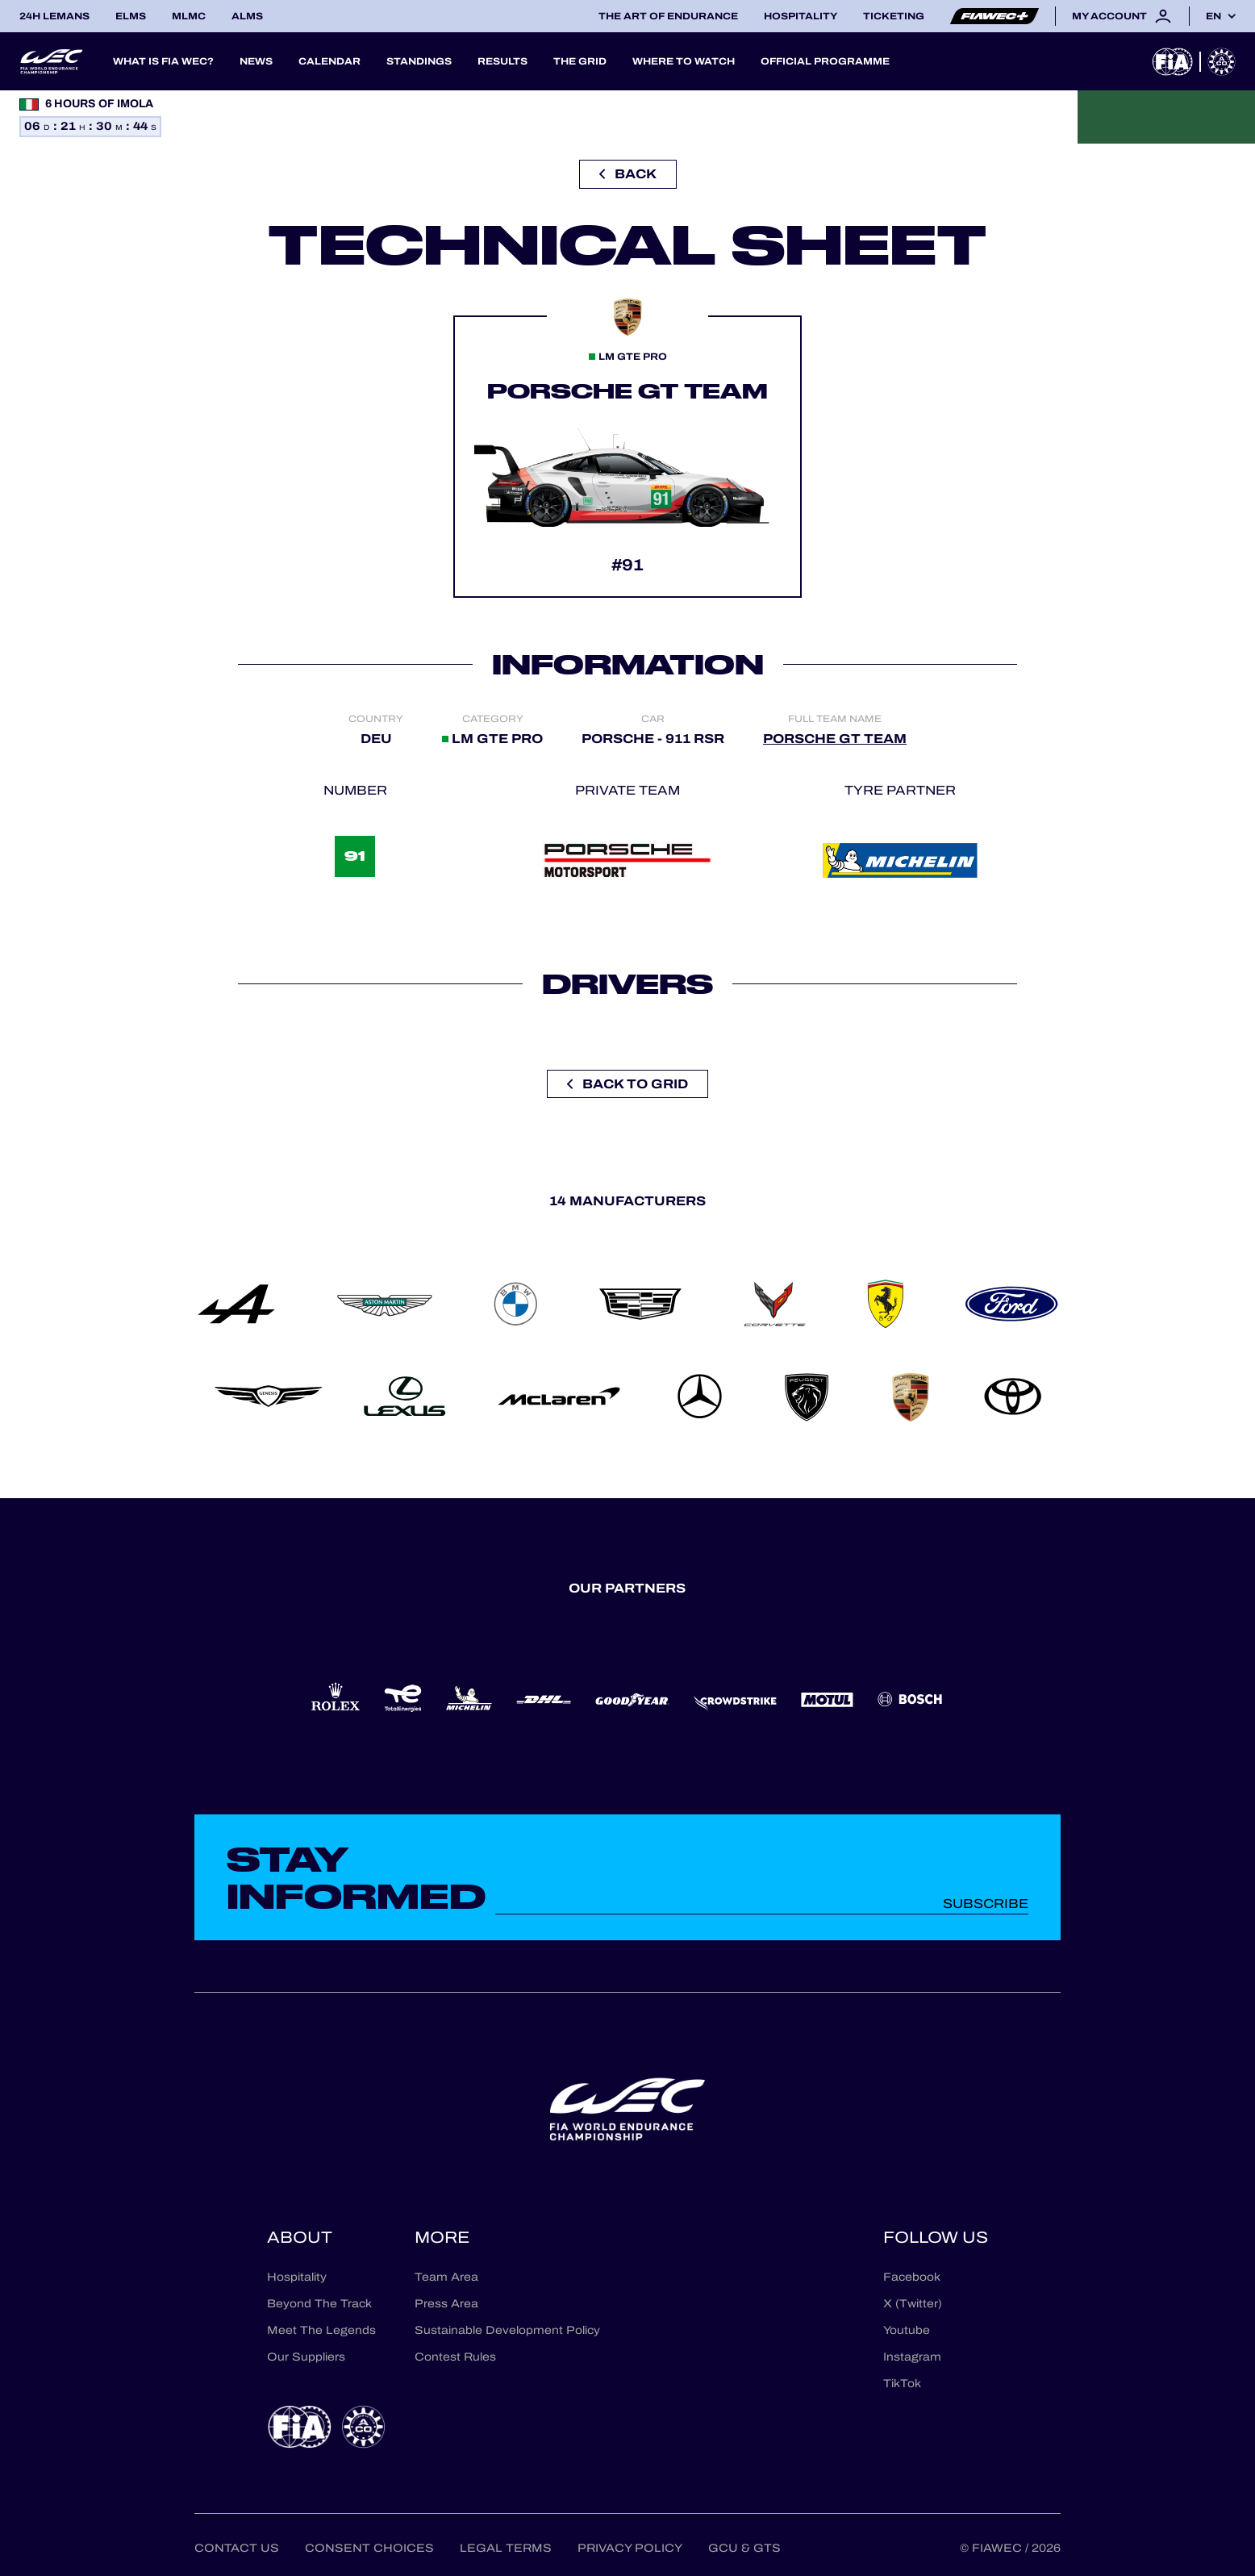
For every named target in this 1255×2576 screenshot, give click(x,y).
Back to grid (627, 1084)
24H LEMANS (54, 16)
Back (628, 174)
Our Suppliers (306, 2356)
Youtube (906, 2330)
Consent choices (369, 2548)
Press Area (446, 2303)
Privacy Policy (629, 2548)
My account (1122, 16)
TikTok (902, 2383)
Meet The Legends (321, 2330)
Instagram (912, 2356)
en (1213, 16)
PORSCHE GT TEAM (835, 739)
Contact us (236, 2548)
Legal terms (506, 2548)
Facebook (911, 2277)
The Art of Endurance (668, 16)
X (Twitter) (912, 2303)
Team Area (446, 2277)
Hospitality (800, 16)
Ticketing (893, 16)
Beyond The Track (319, 2303)
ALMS (247, 16)
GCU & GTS (744, 2548)
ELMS (130, 16)
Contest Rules (455, 2356)
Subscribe (985, 1903)
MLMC (189, 16)
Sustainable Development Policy (507, 2330)
